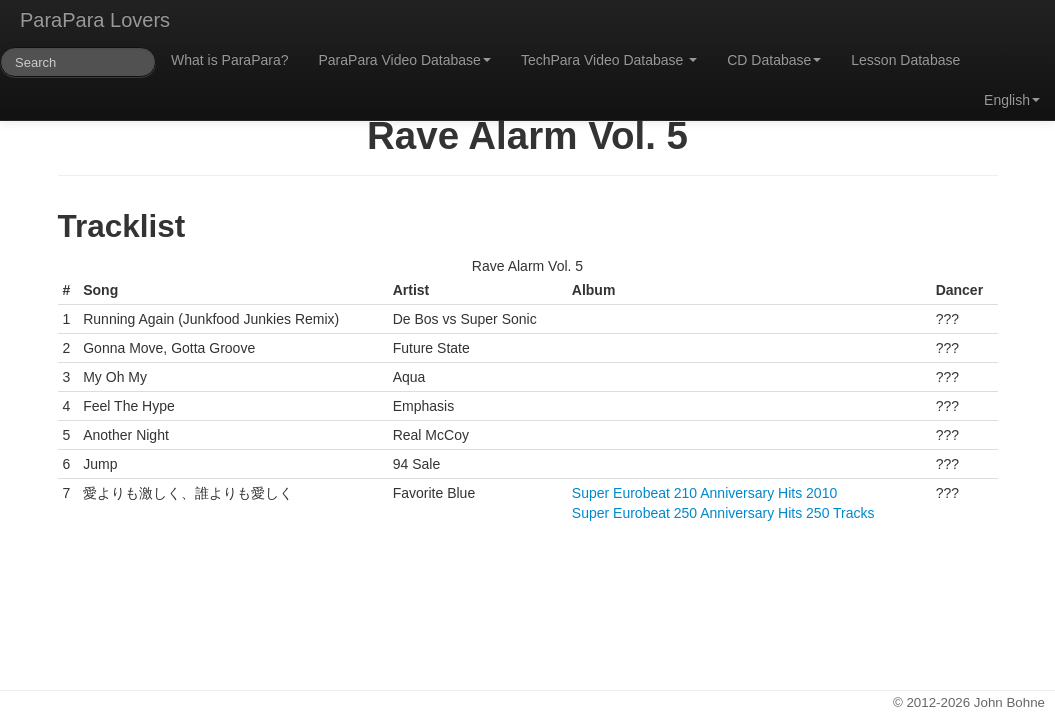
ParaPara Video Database (405, 60)
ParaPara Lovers (95, 20)
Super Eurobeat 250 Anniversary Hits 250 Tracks (723, 513)
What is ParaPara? (230, 60)
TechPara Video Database (609, 60)
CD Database (774, 60)
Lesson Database (905, 60)
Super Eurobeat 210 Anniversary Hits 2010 (704, 493)
